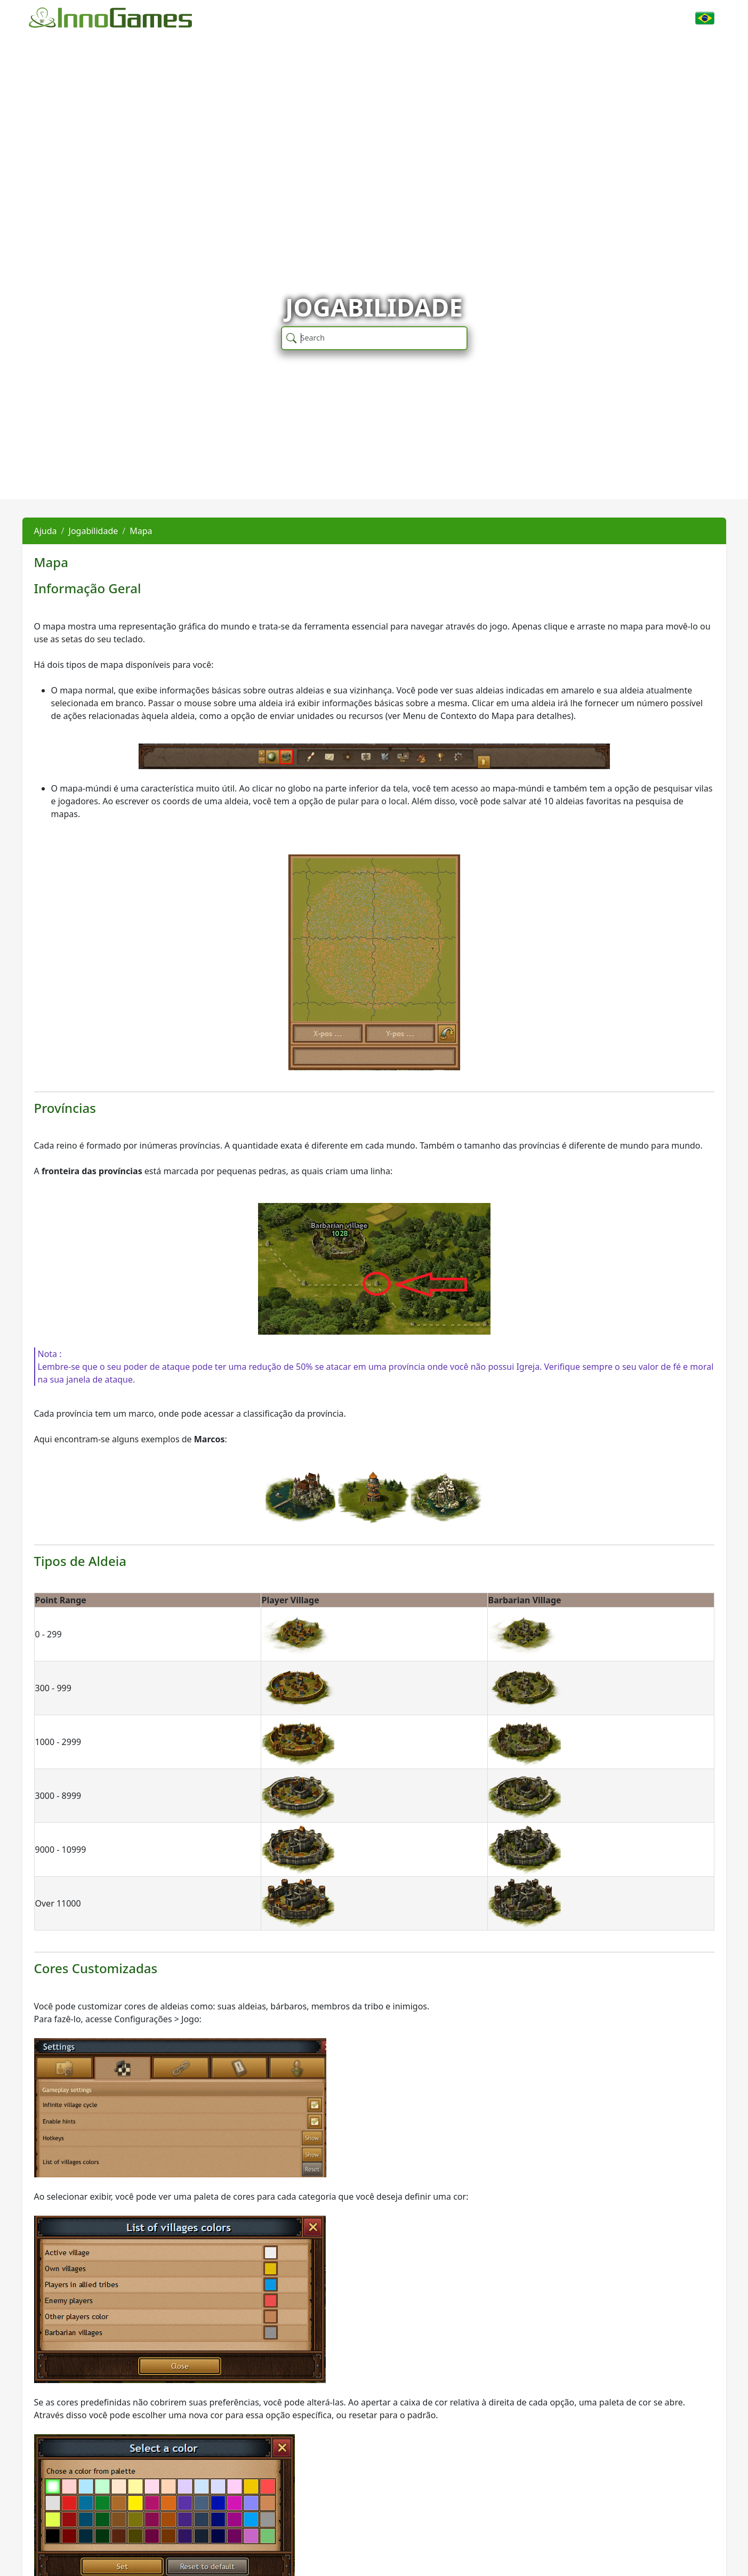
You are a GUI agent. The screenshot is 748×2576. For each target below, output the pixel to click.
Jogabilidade (93, 531)
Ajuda (45, 531)
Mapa (141, 531)
